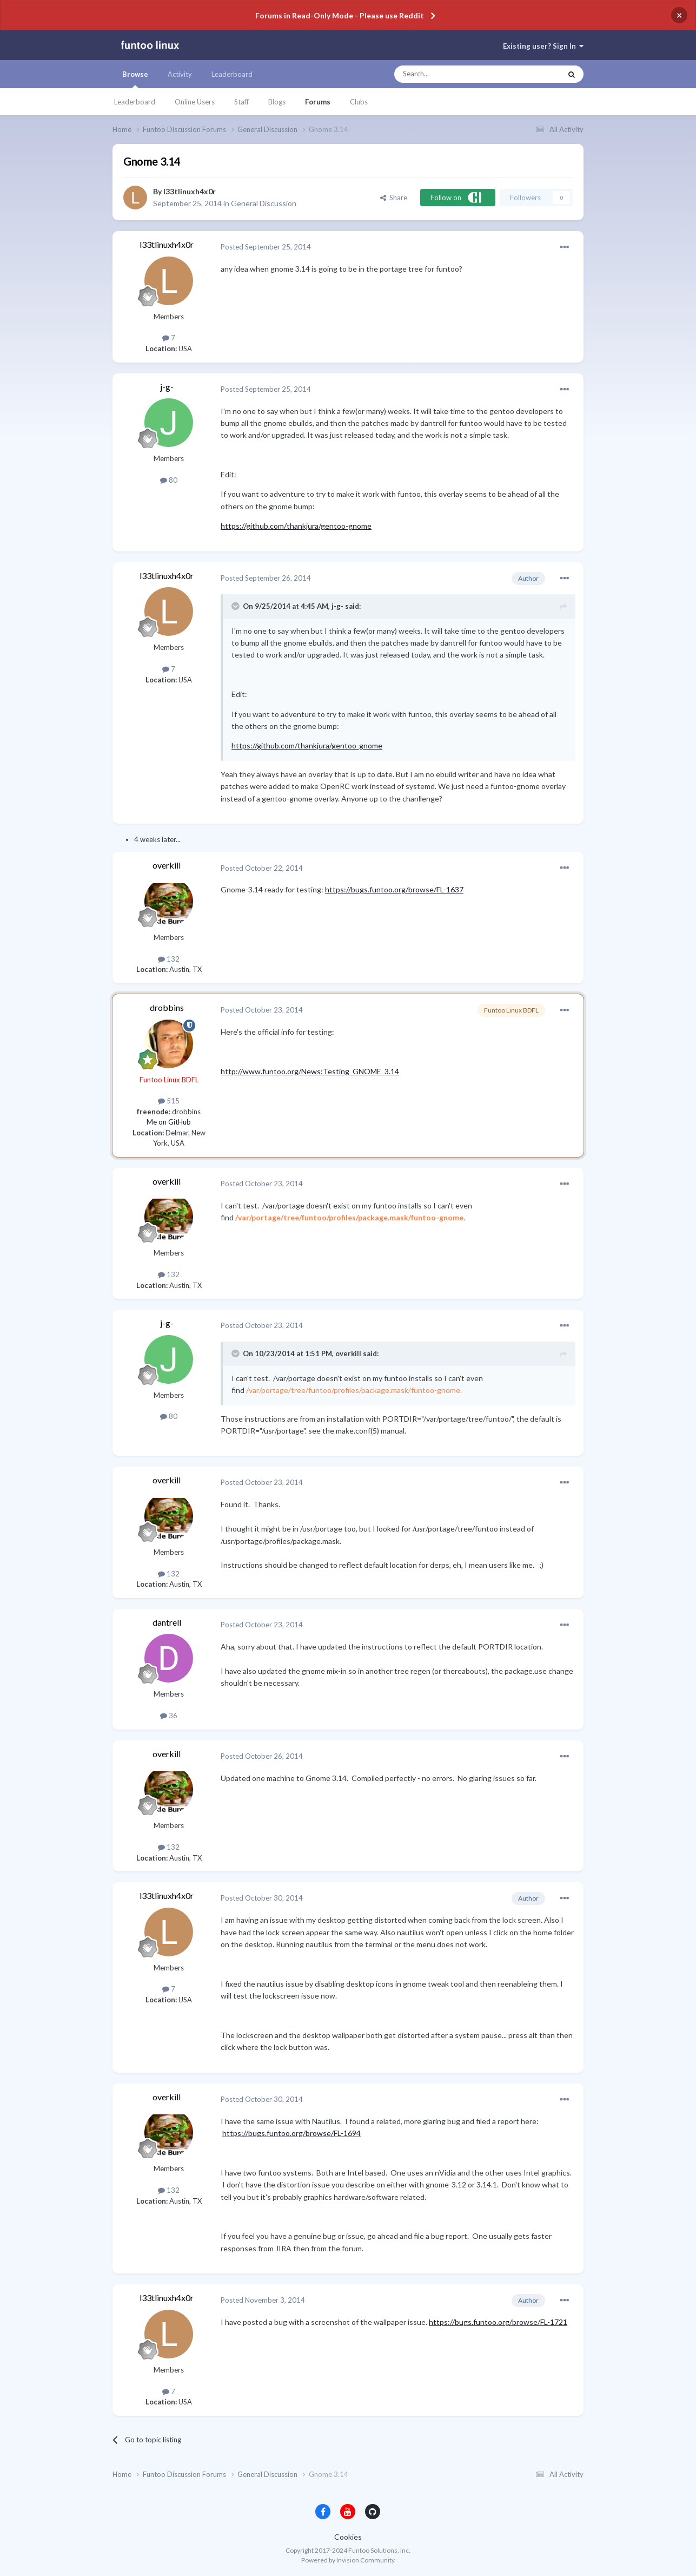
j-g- (167, 387)
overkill (167, 865)
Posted (266, 246)
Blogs (277, 101)
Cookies (348, 2536)
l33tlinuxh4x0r (189, 191)
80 (168, 480)
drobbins (167, 1007)
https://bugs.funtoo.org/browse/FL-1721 (498, 2322)
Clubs (359, 101)
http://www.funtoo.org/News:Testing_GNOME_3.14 (310, 1071)
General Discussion (263, 203)
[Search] (456, 74)
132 (169, 959)
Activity (180, 74)
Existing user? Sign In (543, 46)
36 (168, 1715)
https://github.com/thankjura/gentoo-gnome (296, 525)
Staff (241, 101)
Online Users (195, 101)
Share (393, 197)
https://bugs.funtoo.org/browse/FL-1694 (291, 2133)
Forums (317, 101)
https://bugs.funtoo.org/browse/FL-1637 (394, 889)
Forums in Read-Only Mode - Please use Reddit (339, 15)
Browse (135, 79)
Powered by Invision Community (348, 2560)
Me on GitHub (169, 1122)
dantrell (167, 1622)
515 (169, 1100)
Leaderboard (134, 101)
